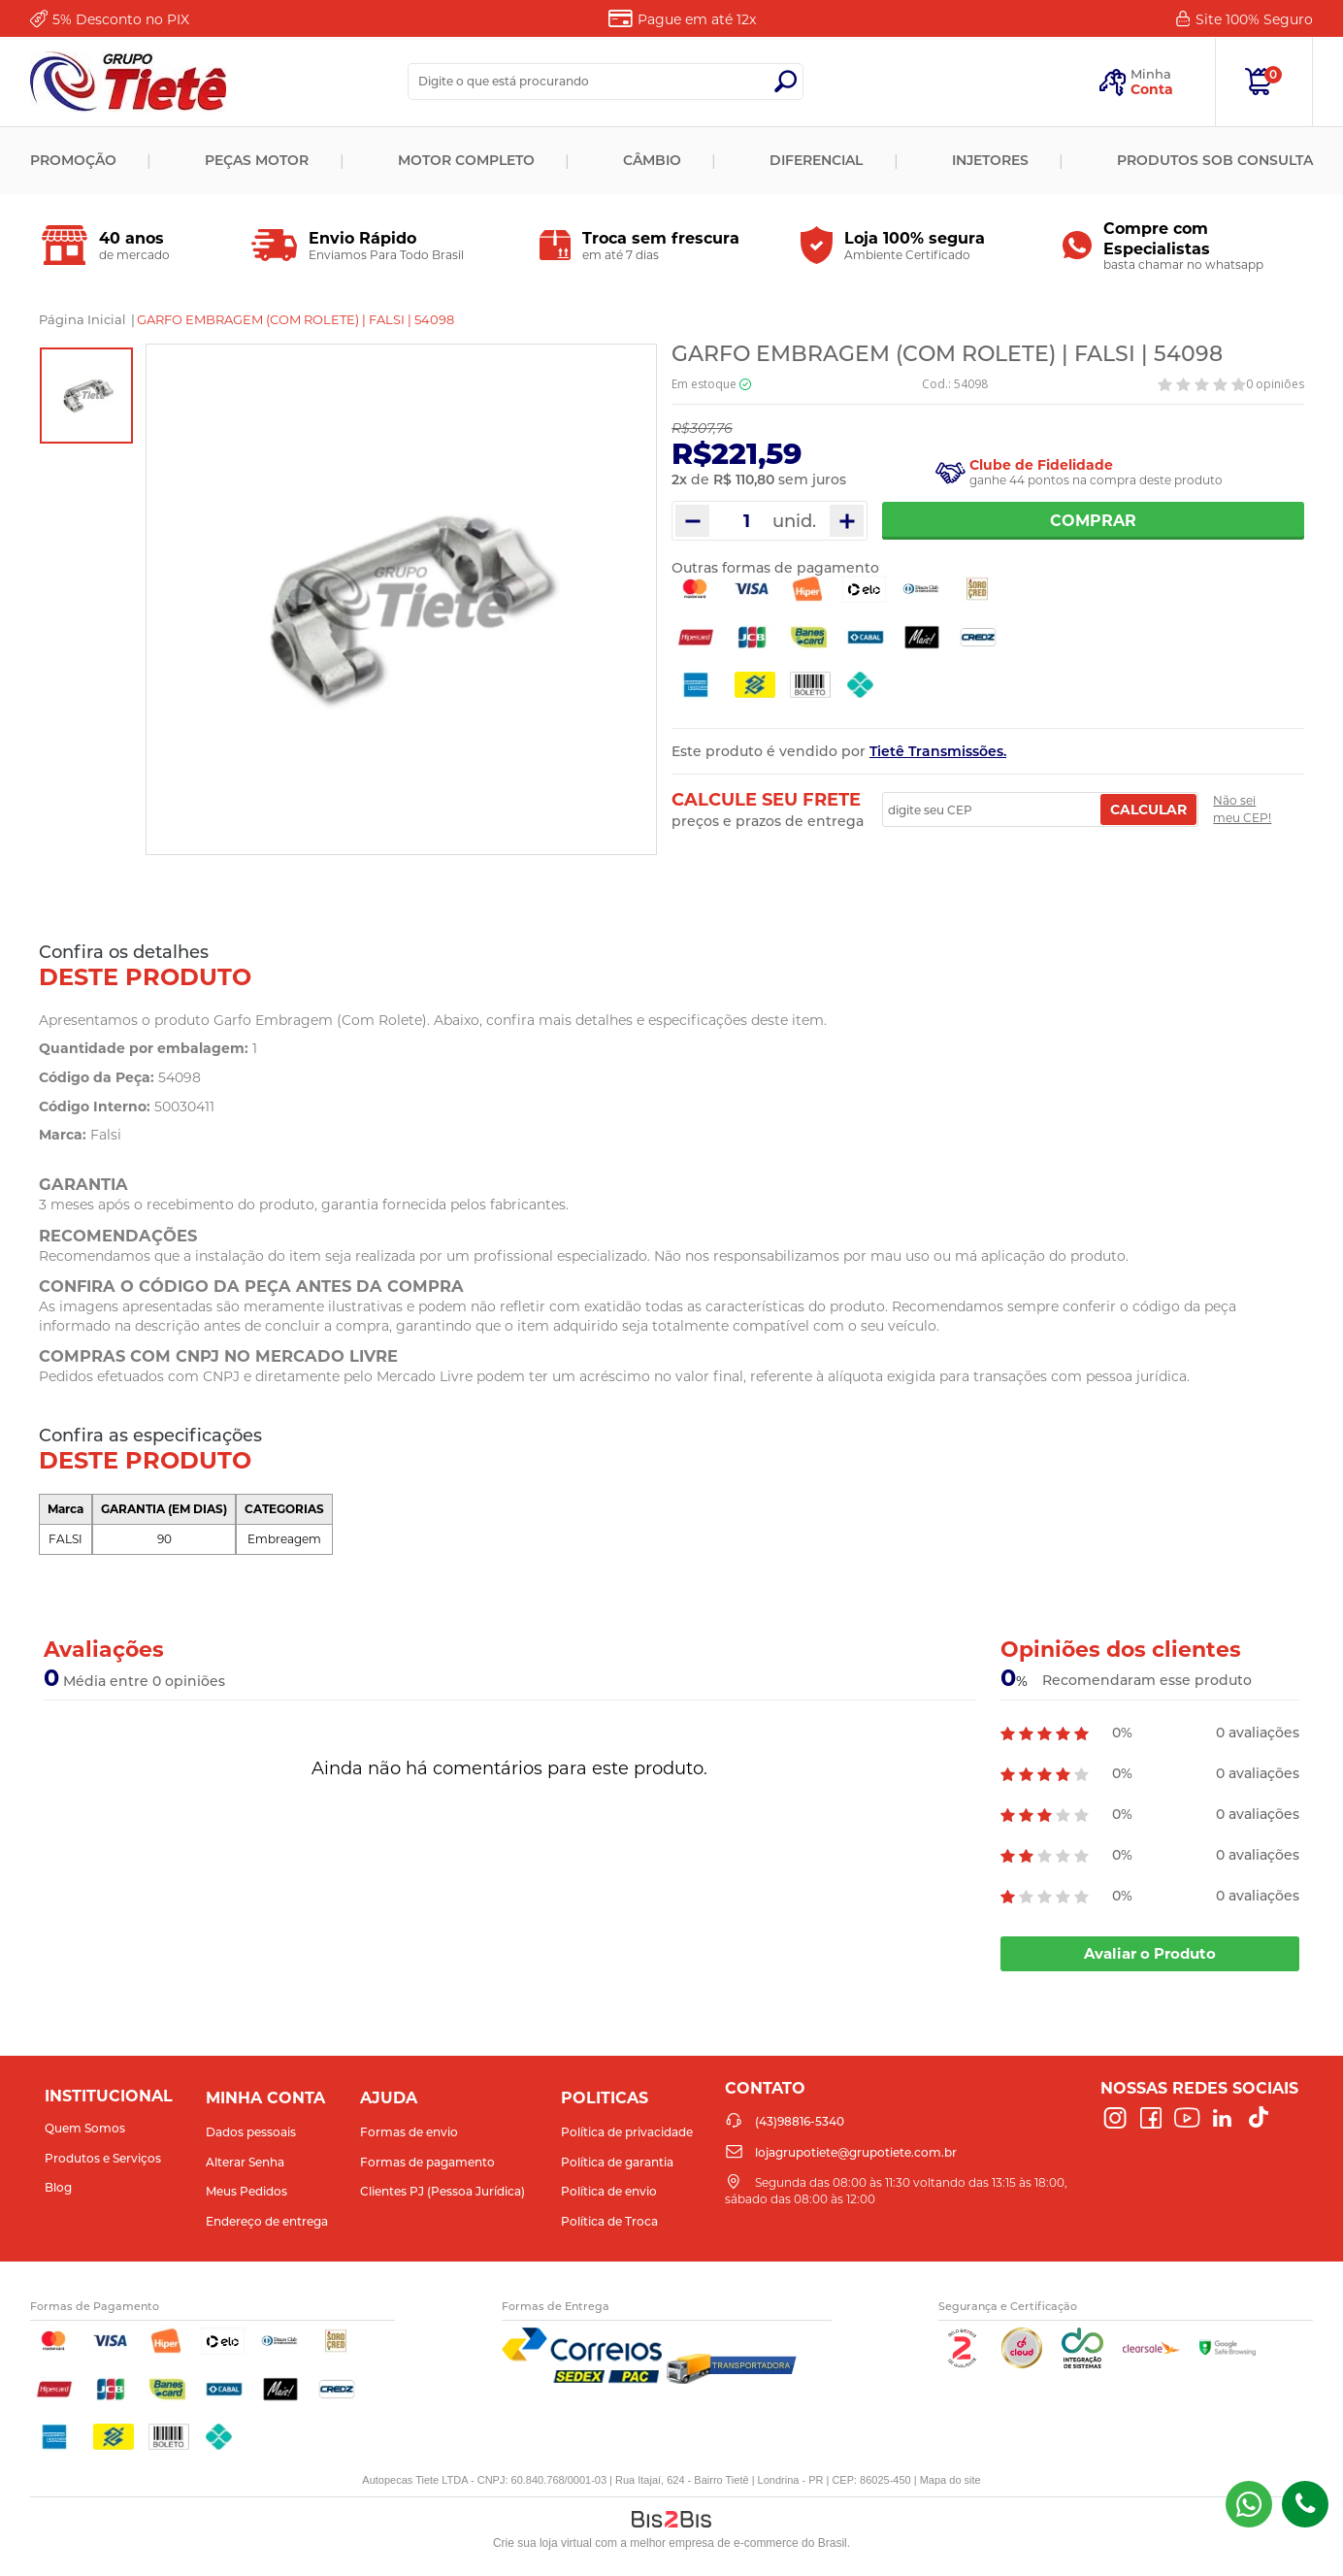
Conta (1151, 89)
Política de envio (609, 2191)
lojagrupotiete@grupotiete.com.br (856, 2152)
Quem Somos (85, 2128)
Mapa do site (950, 2480)
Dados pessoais (251, 2132)
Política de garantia (617, 2162)
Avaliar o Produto (1150, 1953)
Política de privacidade (627, 2132)
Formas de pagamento (427, 2162)
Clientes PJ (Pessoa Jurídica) (442, 2191)
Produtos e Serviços (103, 2158)
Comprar (1093, 521)
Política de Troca (609, 2221)
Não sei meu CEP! (1242, 809)
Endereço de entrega (267, 2221)
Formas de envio (409, 2132)
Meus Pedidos (246, 2191)
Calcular (1148, 809)
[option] (86, 395)
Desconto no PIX (120, 19)
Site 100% (1254, 19)
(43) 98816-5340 (1249, 2504)
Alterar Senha (245, 2162)
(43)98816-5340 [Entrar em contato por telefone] (1305, 2504)
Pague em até (697, 19)
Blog (58, 2187)
